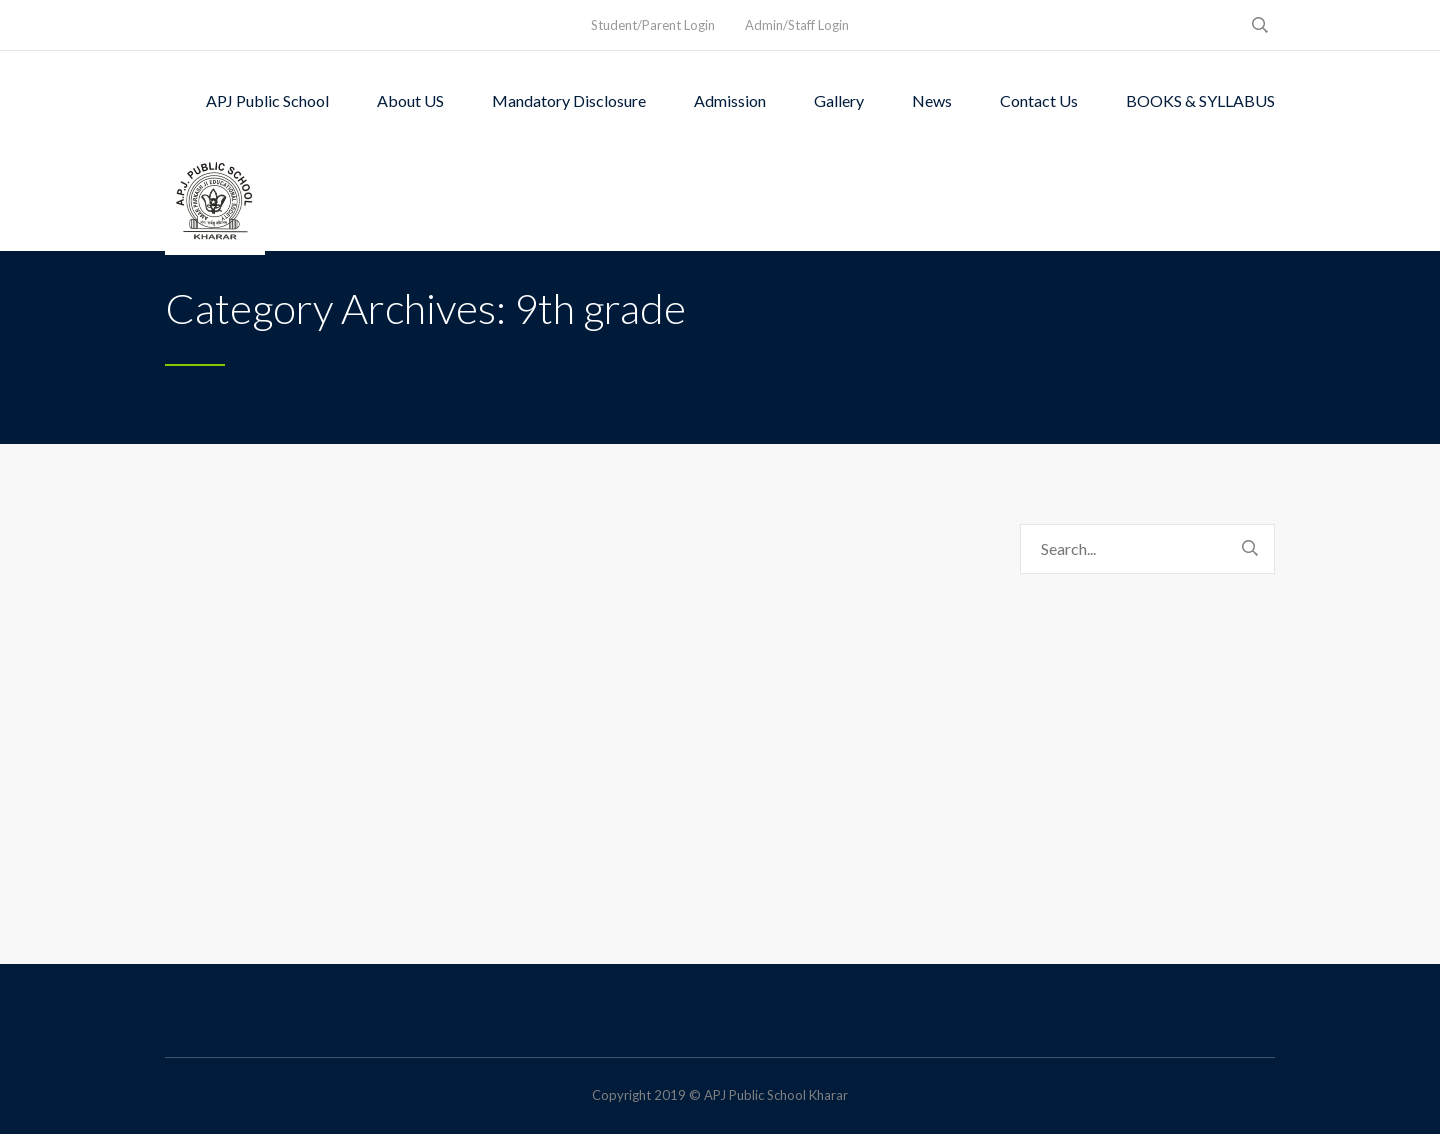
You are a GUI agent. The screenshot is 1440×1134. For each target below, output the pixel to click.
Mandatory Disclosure (569, 100)
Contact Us (1039, 100)
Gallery (839, 100)
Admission (730, 100)
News (932, 100)
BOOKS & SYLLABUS (1200, 100)
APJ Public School (267, 100)
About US (410, 100)
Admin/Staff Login (797, 25)
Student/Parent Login (653, 25)
